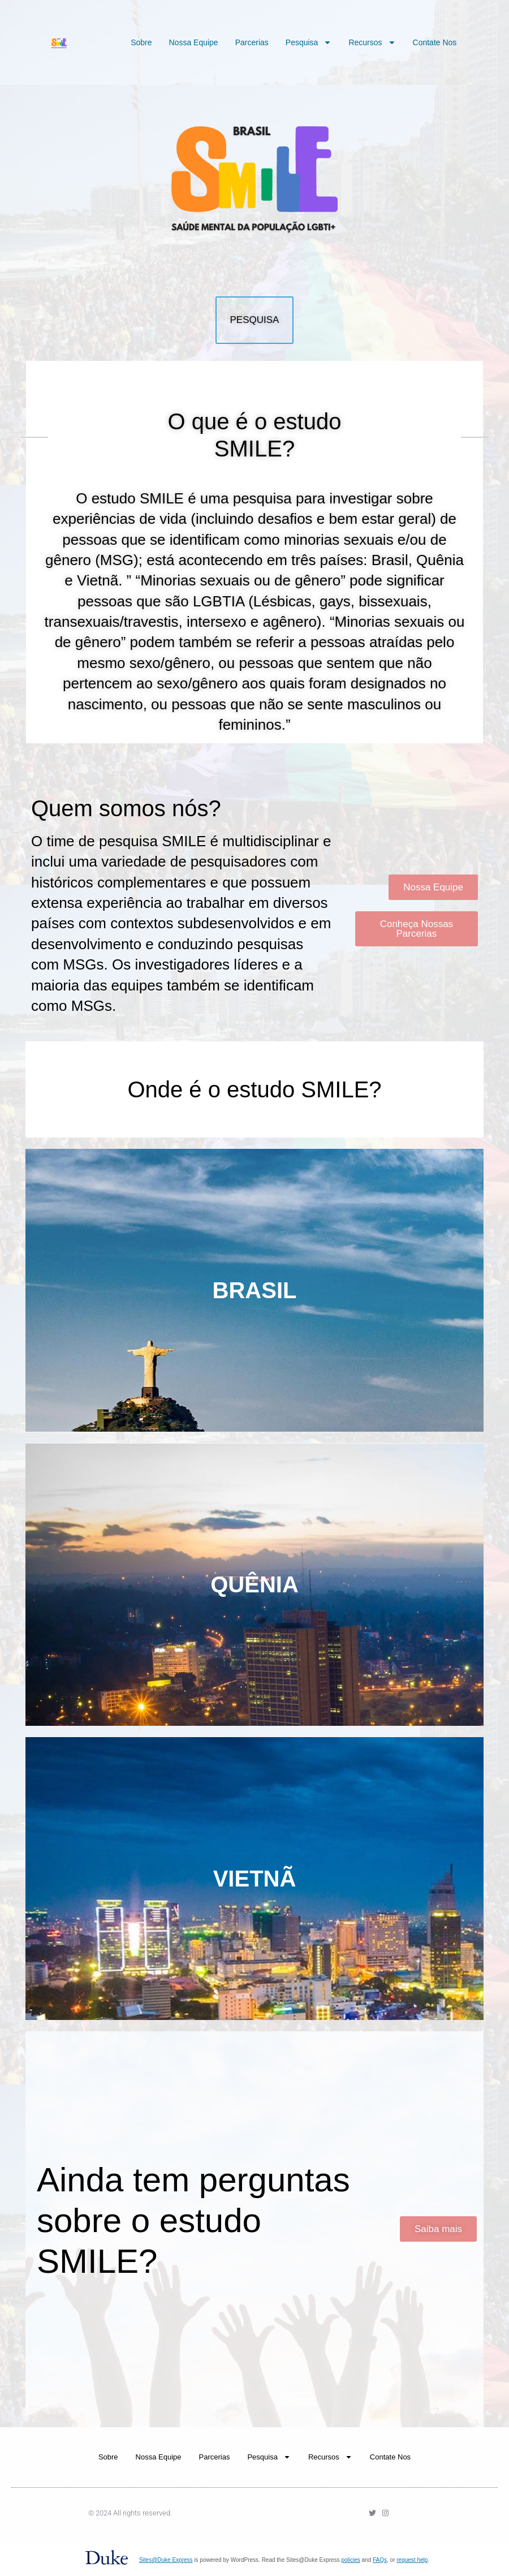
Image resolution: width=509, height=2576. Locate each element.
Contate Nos (435, 42)
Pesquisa (309, 42)
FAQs (380, 2560)
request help (412, 2560)
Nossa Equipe (193, 42)
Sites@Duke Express (166, 2560)
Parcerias (252, 42)
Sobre (141, 42)
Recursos (371, 42)
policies (350, 2560)
